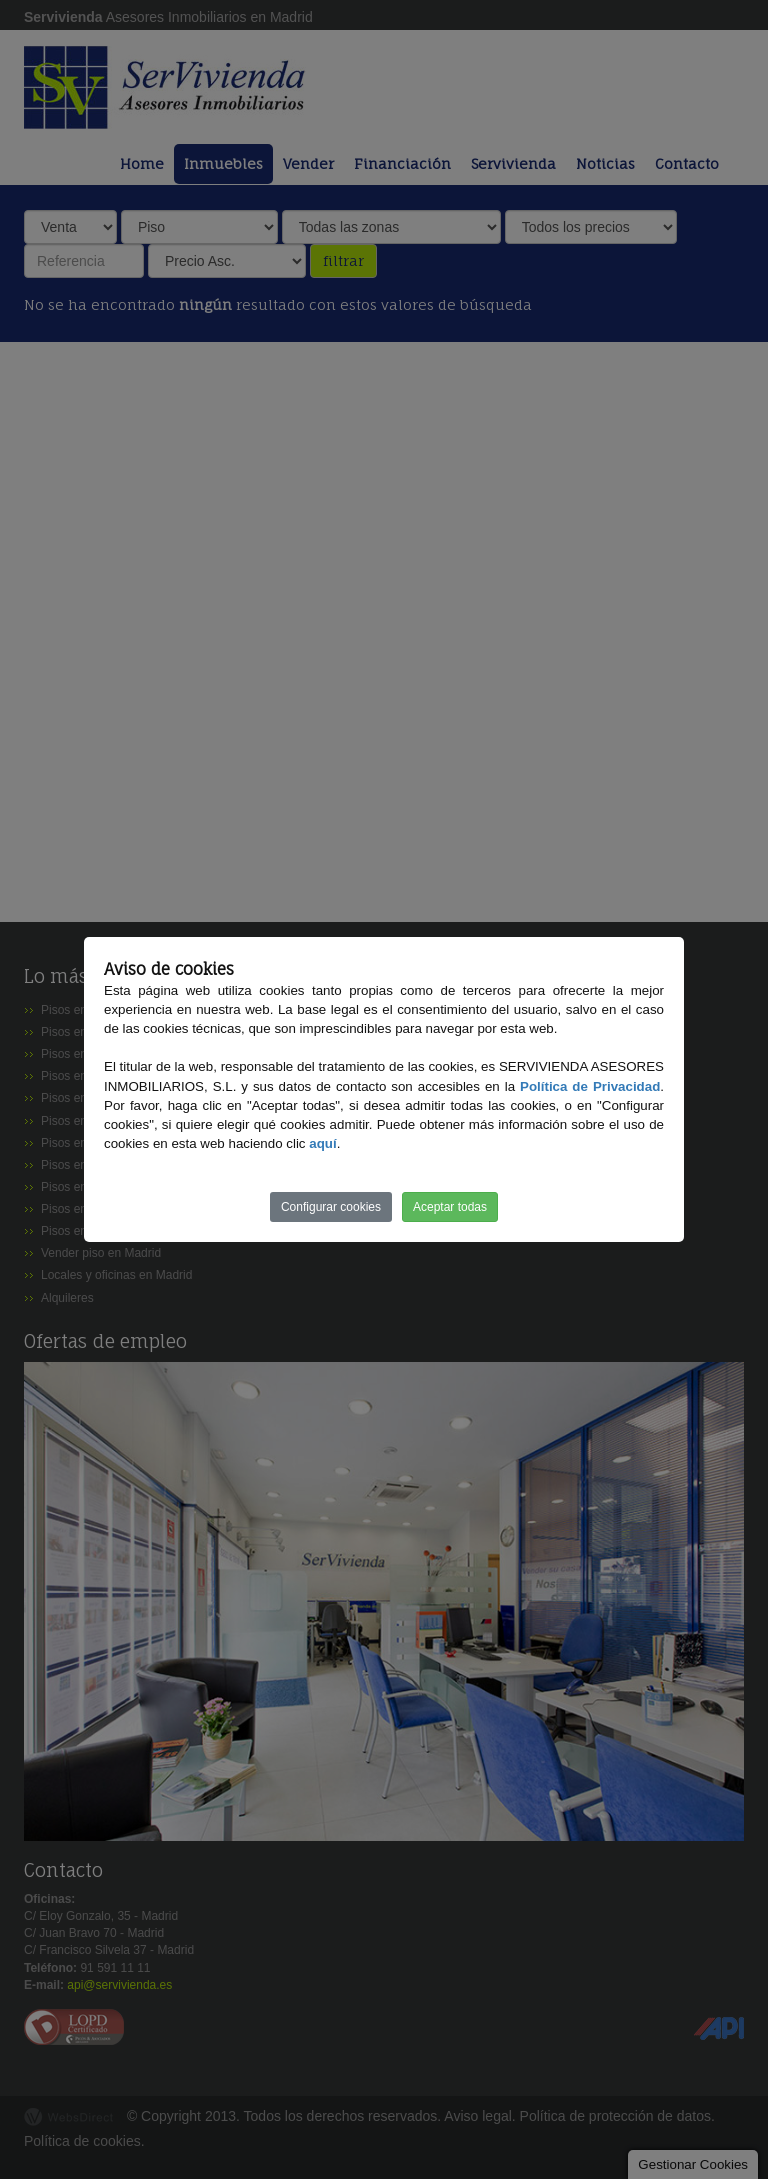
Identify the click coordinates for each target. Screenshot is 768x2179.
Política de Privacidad (590, 1086)
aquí (322, 1143)
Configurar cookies (331, 1207)
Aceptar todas (450, 1207)
